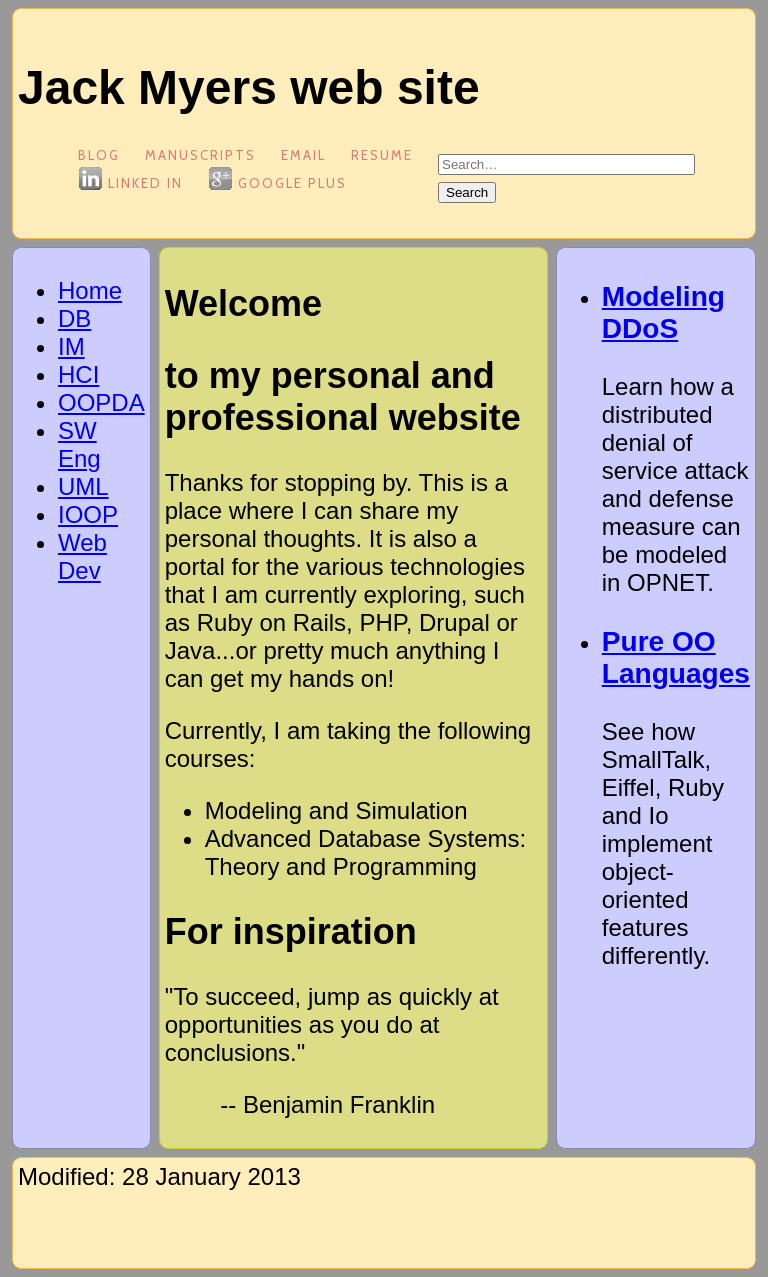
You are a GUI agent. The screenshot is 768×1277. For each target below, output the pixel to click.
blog (99, 155)
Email (303, 155)
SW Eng (79, 444)
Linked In (130, 183)
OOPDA (101, 402)
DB (74, 318)
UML (83, 486)
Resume (382, 155)
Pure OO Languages (676, 657)
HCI (78, 374)
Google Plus (277, 183)
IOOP (88, 514)
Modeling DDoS (663, 312)
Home (90, 290)
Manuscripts (200, 155)
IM (71, 346)
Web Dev (82, 556)
